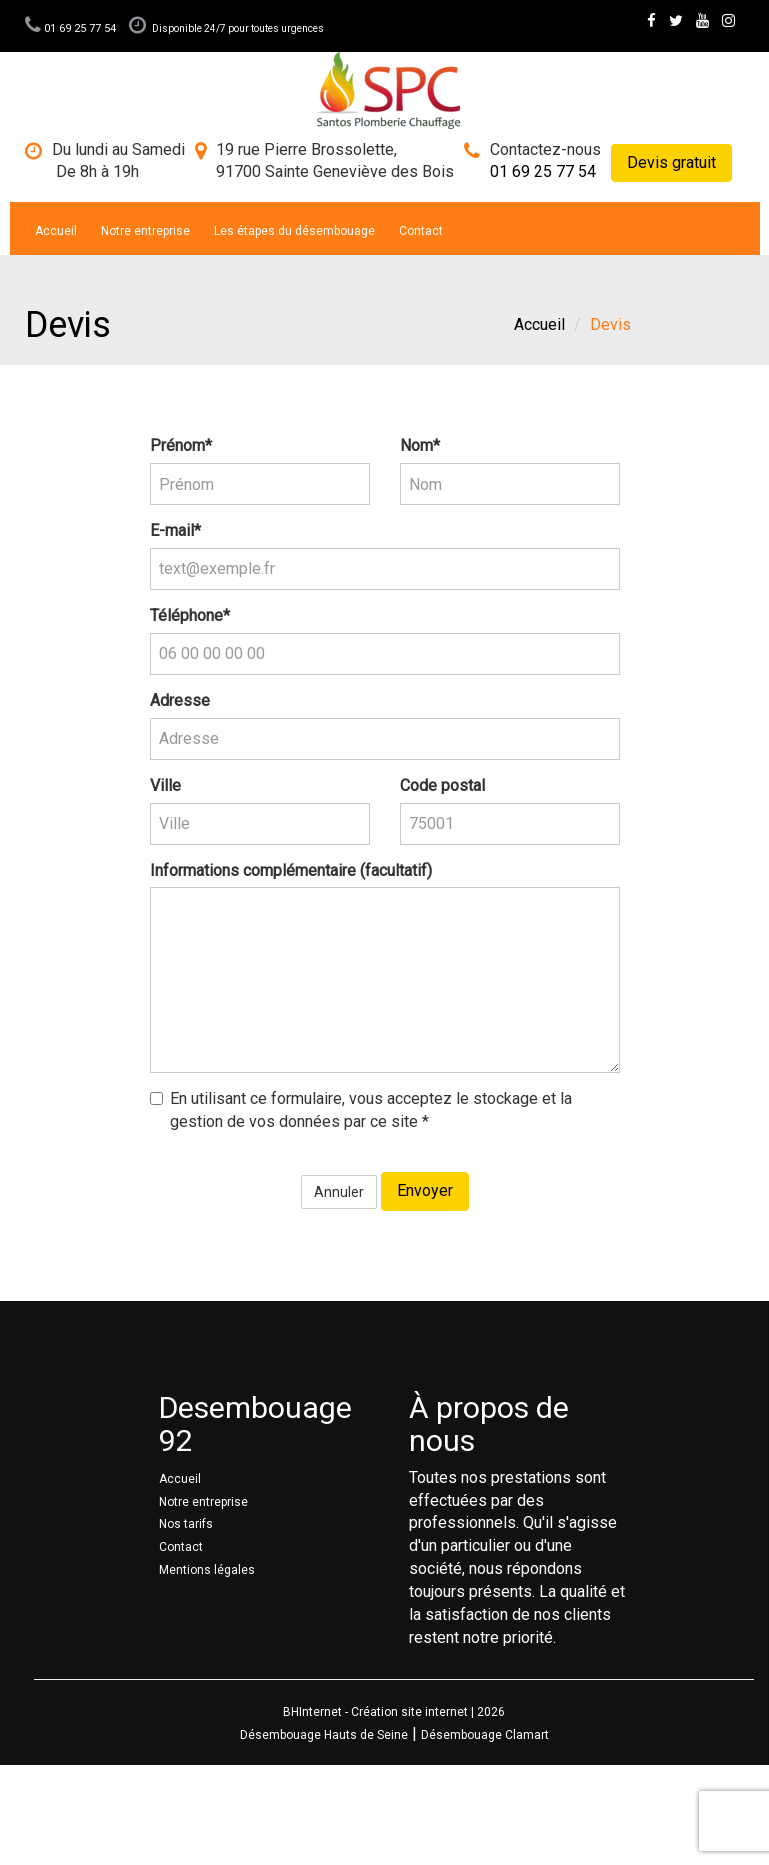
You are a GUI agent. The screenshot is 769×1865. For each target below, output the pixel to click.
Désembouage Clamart (485, 1735)
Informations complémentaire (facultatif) (291, 870)
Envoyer (425, 1190)
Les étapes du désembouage (294, 231)
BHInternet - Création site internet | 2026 (394, 1712)
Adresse (180, 700)
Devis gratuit (671, 162)
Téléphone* (190, 615)
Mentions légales (207, 1570)
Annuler (339, 1192)
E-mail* (175, 530)
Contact (421, 231)
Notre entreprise (145, 231)
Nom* (420, 445)
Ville (165, 785)
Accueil (56, 231)
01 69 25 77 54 (72, 28)
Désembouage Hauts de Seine (324, 1735)
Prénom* (181, 445)
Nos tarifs (186, 1524)
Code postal (442, 785)
